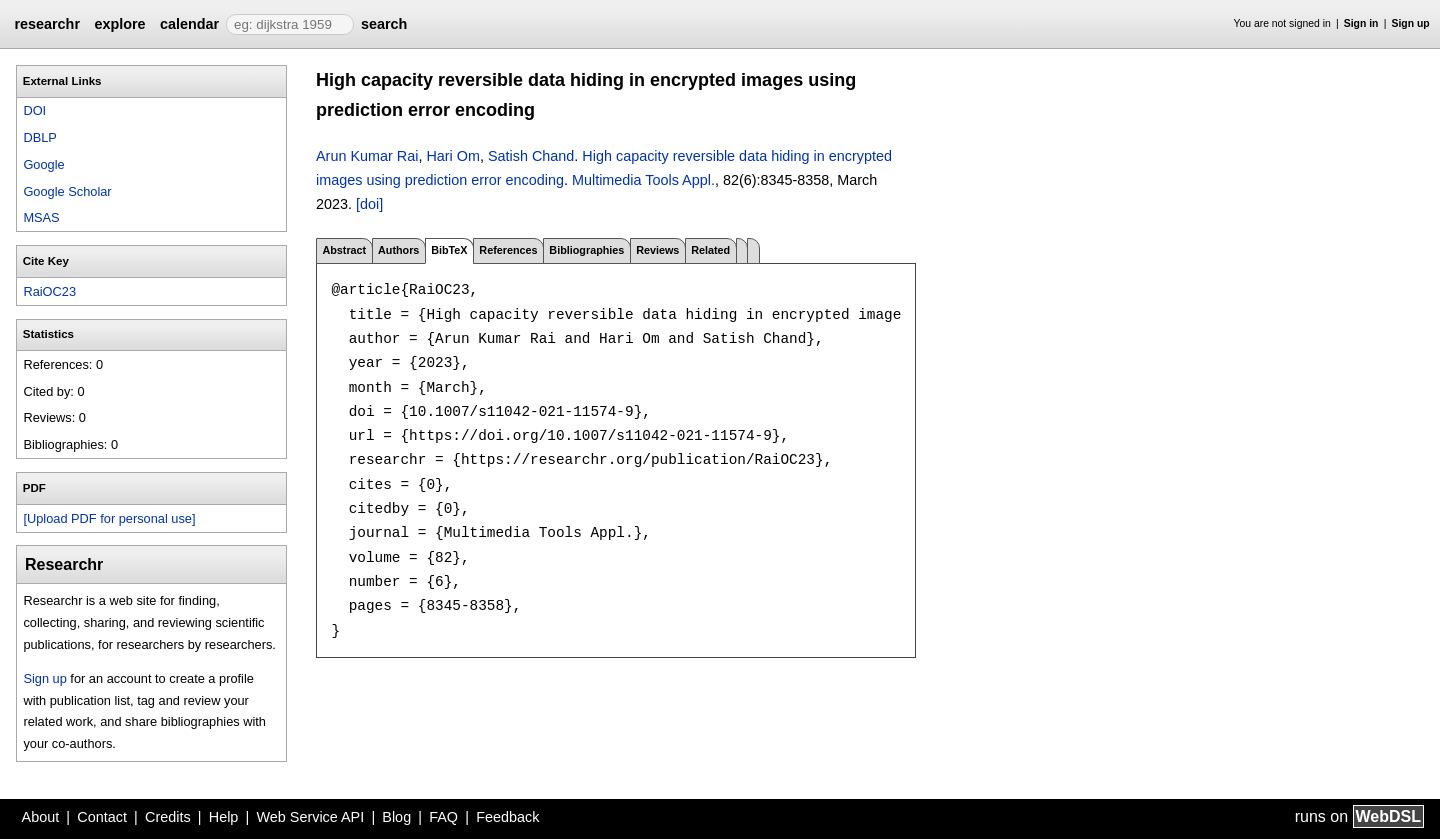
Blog (396, 817)
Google (43, 164)
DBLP (39, 137)
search (384, 24)
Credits (168, 817)
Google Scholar (67, 191)
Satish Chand (531, 156)
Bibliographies (586, 250)
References (508, 250)
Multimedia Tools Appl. (643, 180)
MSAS (41, 217)
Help (224, 817)
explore (119, 24)
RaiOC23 (49, 291)
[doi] (369, 204)
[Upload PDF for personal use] (109, 518)
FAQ (443, 817)
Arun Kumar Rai (367, 156)
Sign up (1411, 23)
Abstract (344, 250)
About (41, 817)
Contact (102, 817)
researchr (47, 24)
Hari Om (453, 156)
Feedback (507, 817)
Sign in (1361, 23)
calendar (189, 24)
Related (710, 250)
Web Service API (310, 817)
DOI (34, 110)
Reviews (657, 250)
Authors (398, 250)
